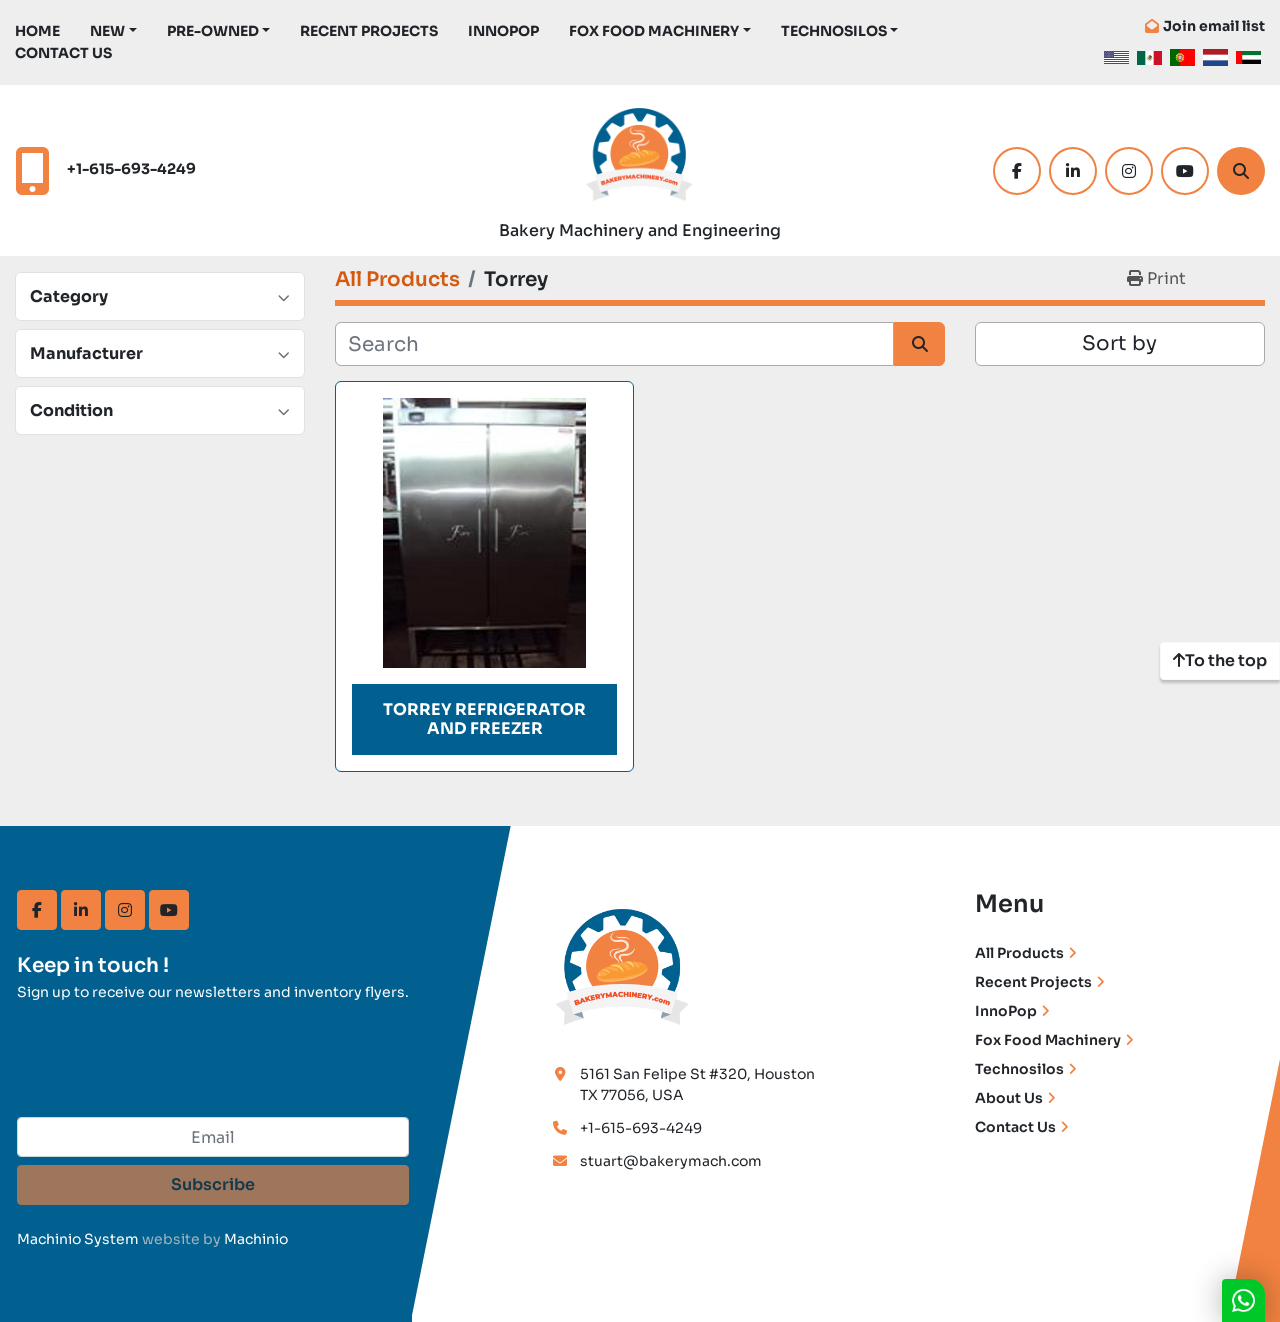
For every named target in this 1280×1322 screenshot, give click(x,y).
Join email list (1214, 26)
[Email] (213, 1137)
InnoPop (503, 31)
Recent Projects (369, 31)
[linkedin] (1073, 171)
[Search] (1241, 171)
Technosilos (1019, 1069)
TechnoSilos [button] (834, 31)
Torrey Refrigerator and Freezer (484, 719)
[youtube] (1185, 171)
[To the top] (1220, 661)
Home (37, 31)
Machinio (256, 1239)
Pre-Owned (213, 31)
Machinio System (78, 1239)
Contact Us (63, 53)
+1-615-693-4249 (131, 169)
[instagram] (1129, 171)
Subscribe (213, 1184)
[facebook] (1017, 171)
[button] (113, 31)
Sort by (1119, 343)
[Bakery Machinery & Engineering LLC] (623, 964)
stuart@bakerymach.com (671, 1161)
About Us (1009, 1098)
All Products (1019, 953)
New (107, 31)
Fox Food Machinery (654, 31)
